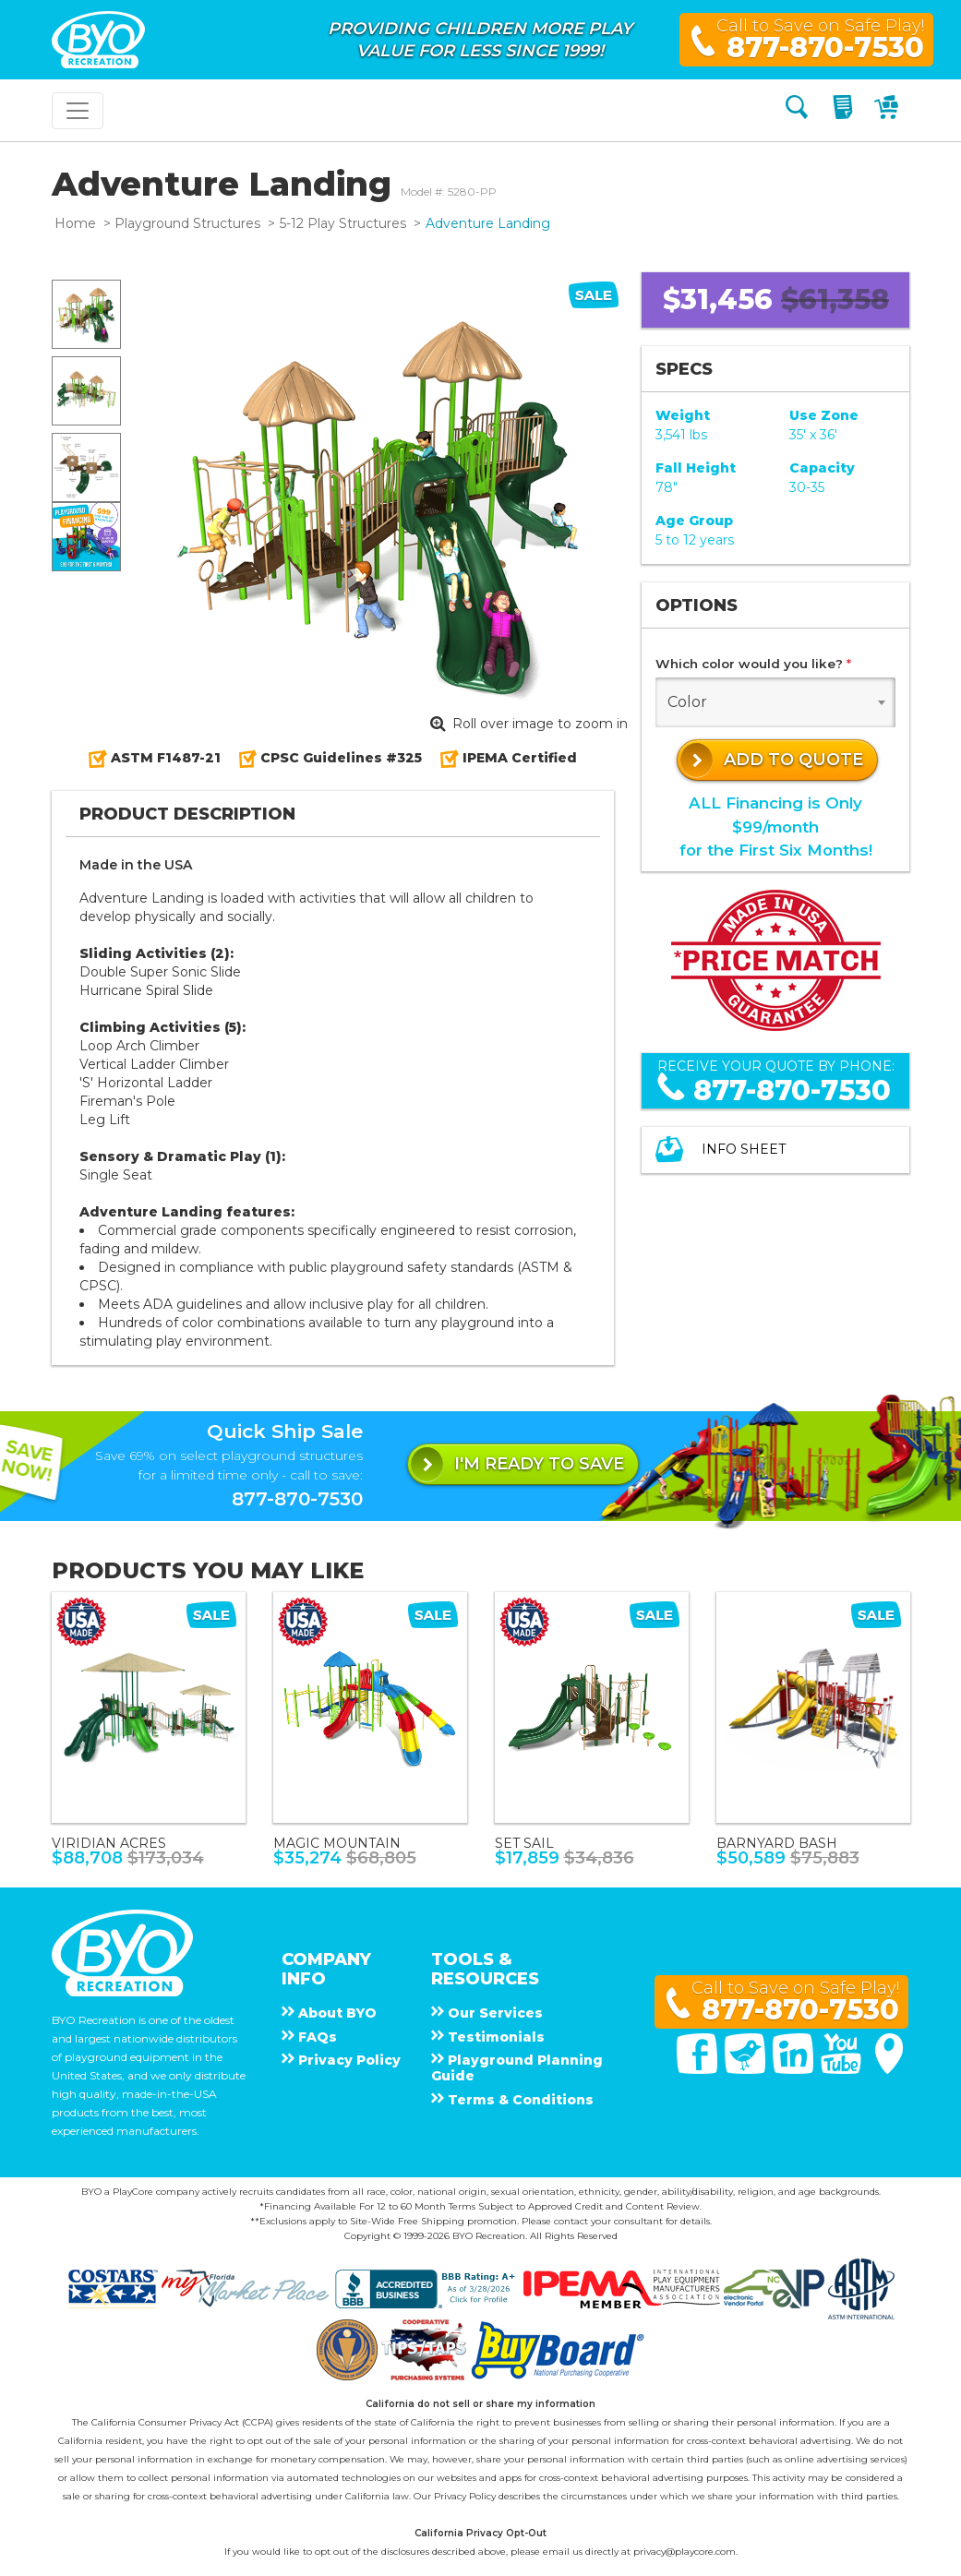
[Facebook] (699, 2069)
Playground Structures (187, 223)
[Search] (796, 110)
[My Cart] (888, 110)
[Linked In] (795, 2069)
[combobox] (775, 702)
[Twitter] (747, 2069)
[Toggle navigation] (77, 110)
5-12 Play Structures (343, 223)
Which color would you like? (753, 663)
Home (75, 223)
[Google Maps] (889, 2069)
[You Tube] (843, 2069)
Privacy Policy (465, 2496)
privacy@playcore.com (684, 2552)
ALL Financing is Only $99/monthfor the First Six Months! (775, 826)
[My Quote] (845, 110)
